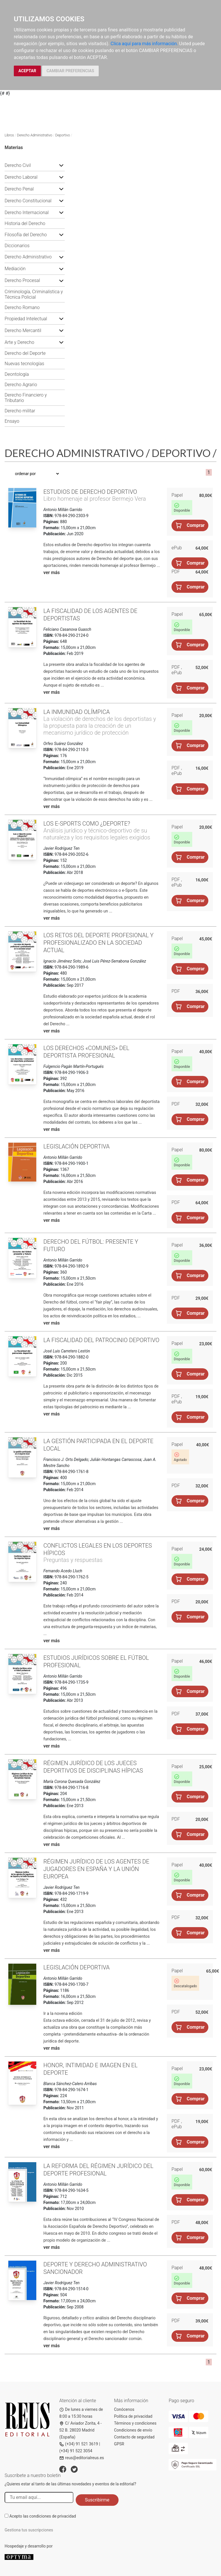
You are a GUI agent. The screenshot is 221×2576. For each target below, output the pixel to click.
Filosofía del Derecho (26, 234)
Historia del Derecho (25, 223)
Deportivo (62, 135)
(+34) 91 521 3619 (78, 2444)
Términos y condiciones (135, 2423)
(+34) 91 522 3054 (75, 2451)
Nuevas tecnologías (24, 363)
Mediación (15, 268)
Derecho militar (20, 411)
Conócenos (124, 2409)
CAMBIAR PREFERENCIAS (70, 70)
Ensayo (12, 421)
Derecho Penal (19, 189)
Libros (9, 135)
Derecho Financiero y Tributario (26, 397)
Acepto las (42, 2516)
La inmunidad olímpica (76, 711)
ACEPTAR (27, 70)
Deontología (17, 374)
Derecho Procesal (22, 280)
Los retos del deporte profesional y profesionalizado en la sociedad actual (98, 943)
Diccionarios (17, 245)
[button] (61, 165)
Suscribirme (97, 2500)
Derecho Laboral (21, 177)
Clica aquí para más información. (144, 43)
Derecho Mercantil (23, 330)
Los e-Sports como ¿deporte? (86, 823)
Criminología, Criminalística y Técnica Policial (34, 294)
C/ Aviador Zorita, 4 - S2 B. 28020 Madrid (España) (80, 2430)
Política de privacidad (133, 2416)
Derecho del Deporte (25, 353)
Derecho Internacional (27, 212)
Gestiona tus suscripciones (29, 2530)
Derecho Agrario (21, 384)
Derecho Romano (22, 307)
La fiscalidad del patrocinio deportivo (101, 1340)
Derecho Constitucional (28, 200)
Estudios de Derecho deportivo (90, 491)
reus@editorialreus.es (81, 2457)
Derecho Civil (18, 165)
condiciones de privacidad (52, 2516)
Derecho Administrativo (34, 135)
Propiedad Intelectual (26, 318)
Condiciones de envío (133, 2430)
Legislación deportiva (76, 1146)
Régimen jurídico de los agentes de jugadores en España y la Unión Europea (96, 1869)
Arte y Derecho (19, 342)
